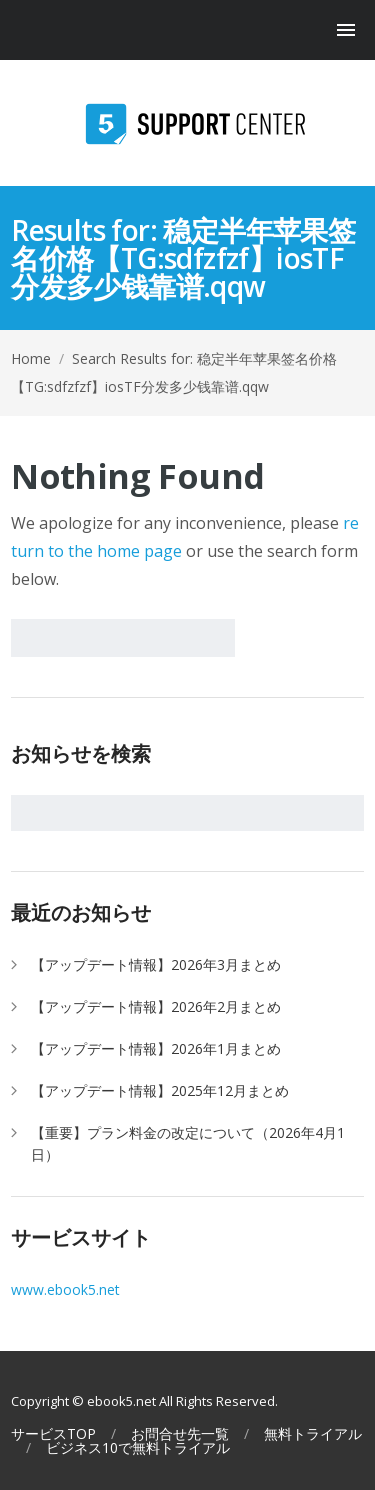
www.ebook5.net (65, 1289)
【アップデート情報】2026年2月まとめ (156, 1006)
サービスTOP (53, 1434)
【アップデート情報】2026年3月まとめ (156, 964)
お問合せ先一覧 (180, 1434)
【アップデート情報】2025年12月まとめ (160, 1090)
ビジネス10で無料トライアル (138, 1448)
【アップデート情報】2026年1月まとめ (156, 1048)
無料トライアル (313, 1434)
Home (31, 358)
